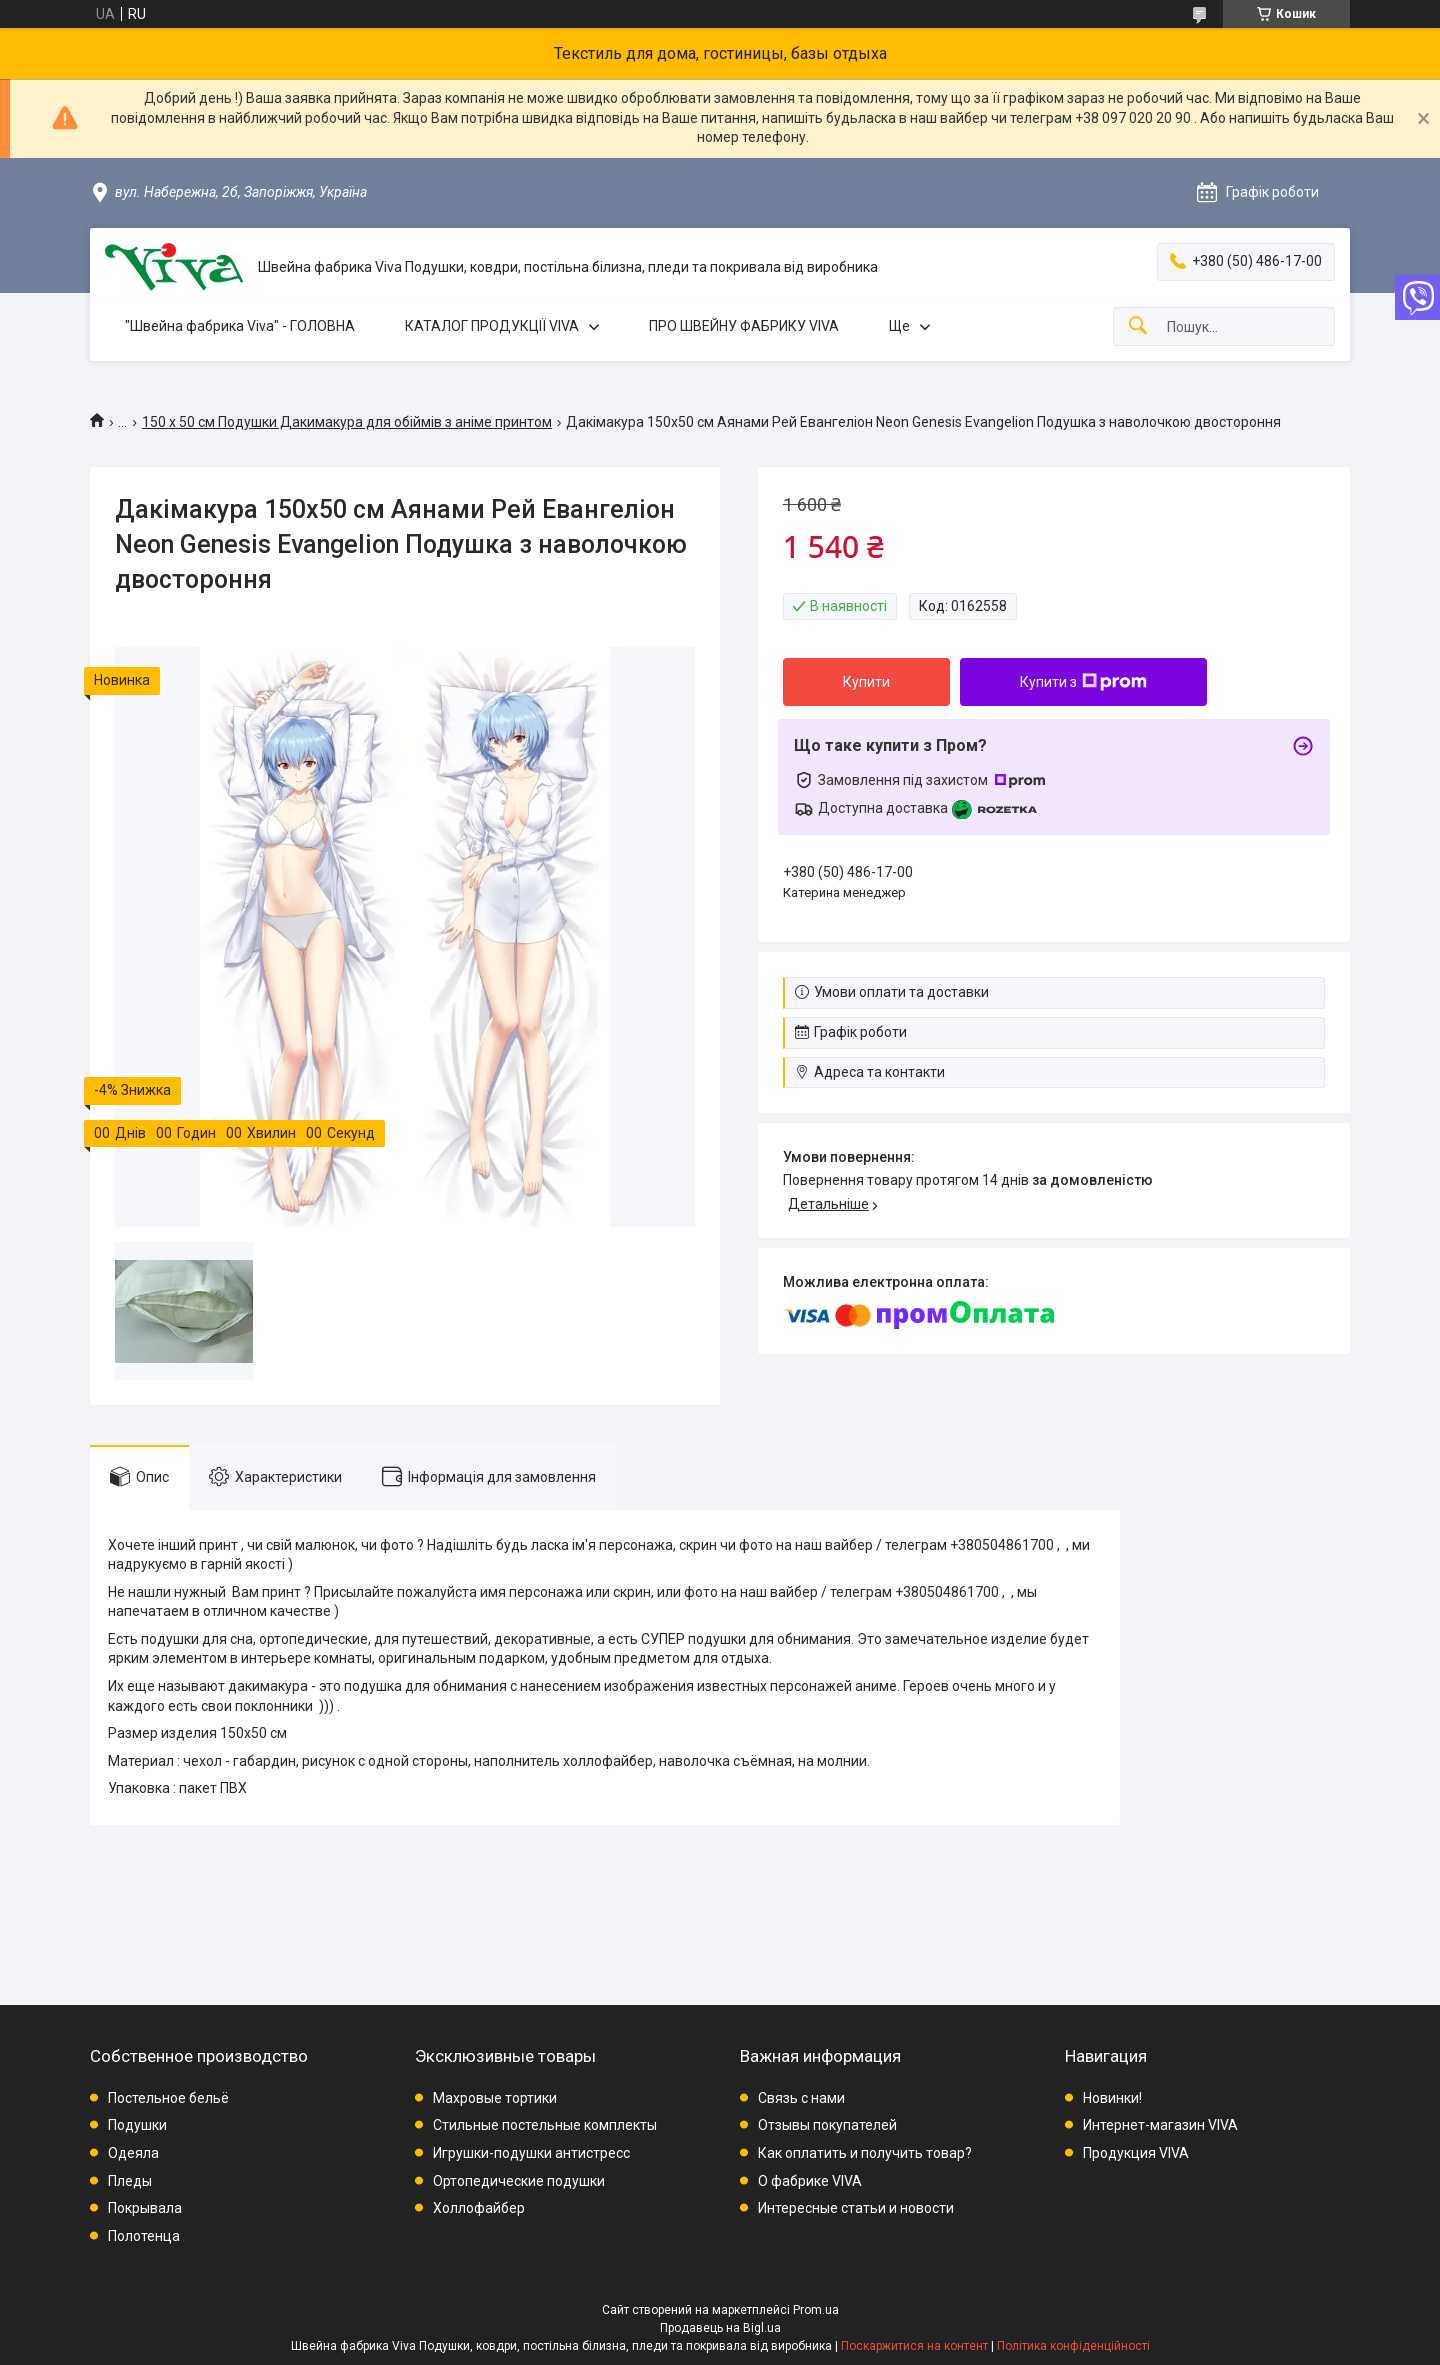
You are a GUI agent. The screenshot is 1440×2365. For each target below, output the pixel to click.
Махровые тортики (495, 2098)
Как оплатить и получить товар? (865, 2153)
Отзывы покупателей (827, 2125)
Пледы (130, 2181)
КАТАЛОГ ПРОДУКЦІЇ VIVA (492, 326)
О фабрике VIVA (810, 2181)
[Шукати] (1138, 326)
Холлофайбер (479, 2208)
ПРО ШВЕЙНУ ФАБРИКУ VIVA (744, 326)
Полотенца (144, 2236)
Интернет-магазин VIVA (1160, 2125)
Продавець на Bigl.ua (720, 2328)
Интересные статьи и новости (856, 2208)
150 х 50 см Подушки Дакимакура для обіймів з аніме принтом (347, 422)
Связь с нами (801, 2098)
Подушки (137, 2125)
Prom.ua (816, 2310)
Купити (866, 682)
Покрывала (145, 2208)
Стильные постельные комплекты (545, 2125)
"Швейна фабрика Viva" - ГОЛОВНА (240, 326)
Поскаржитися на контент (914, 2346)
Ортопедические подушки (519, 2181)
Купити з (1083, 682)
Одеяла (133, 2153)
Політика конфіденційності (1073, 2346)
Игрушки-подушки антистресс (531, 2153)
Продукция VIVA (1136, 2153)
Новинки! (1112, 2098)
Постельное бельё (168, 2098)
